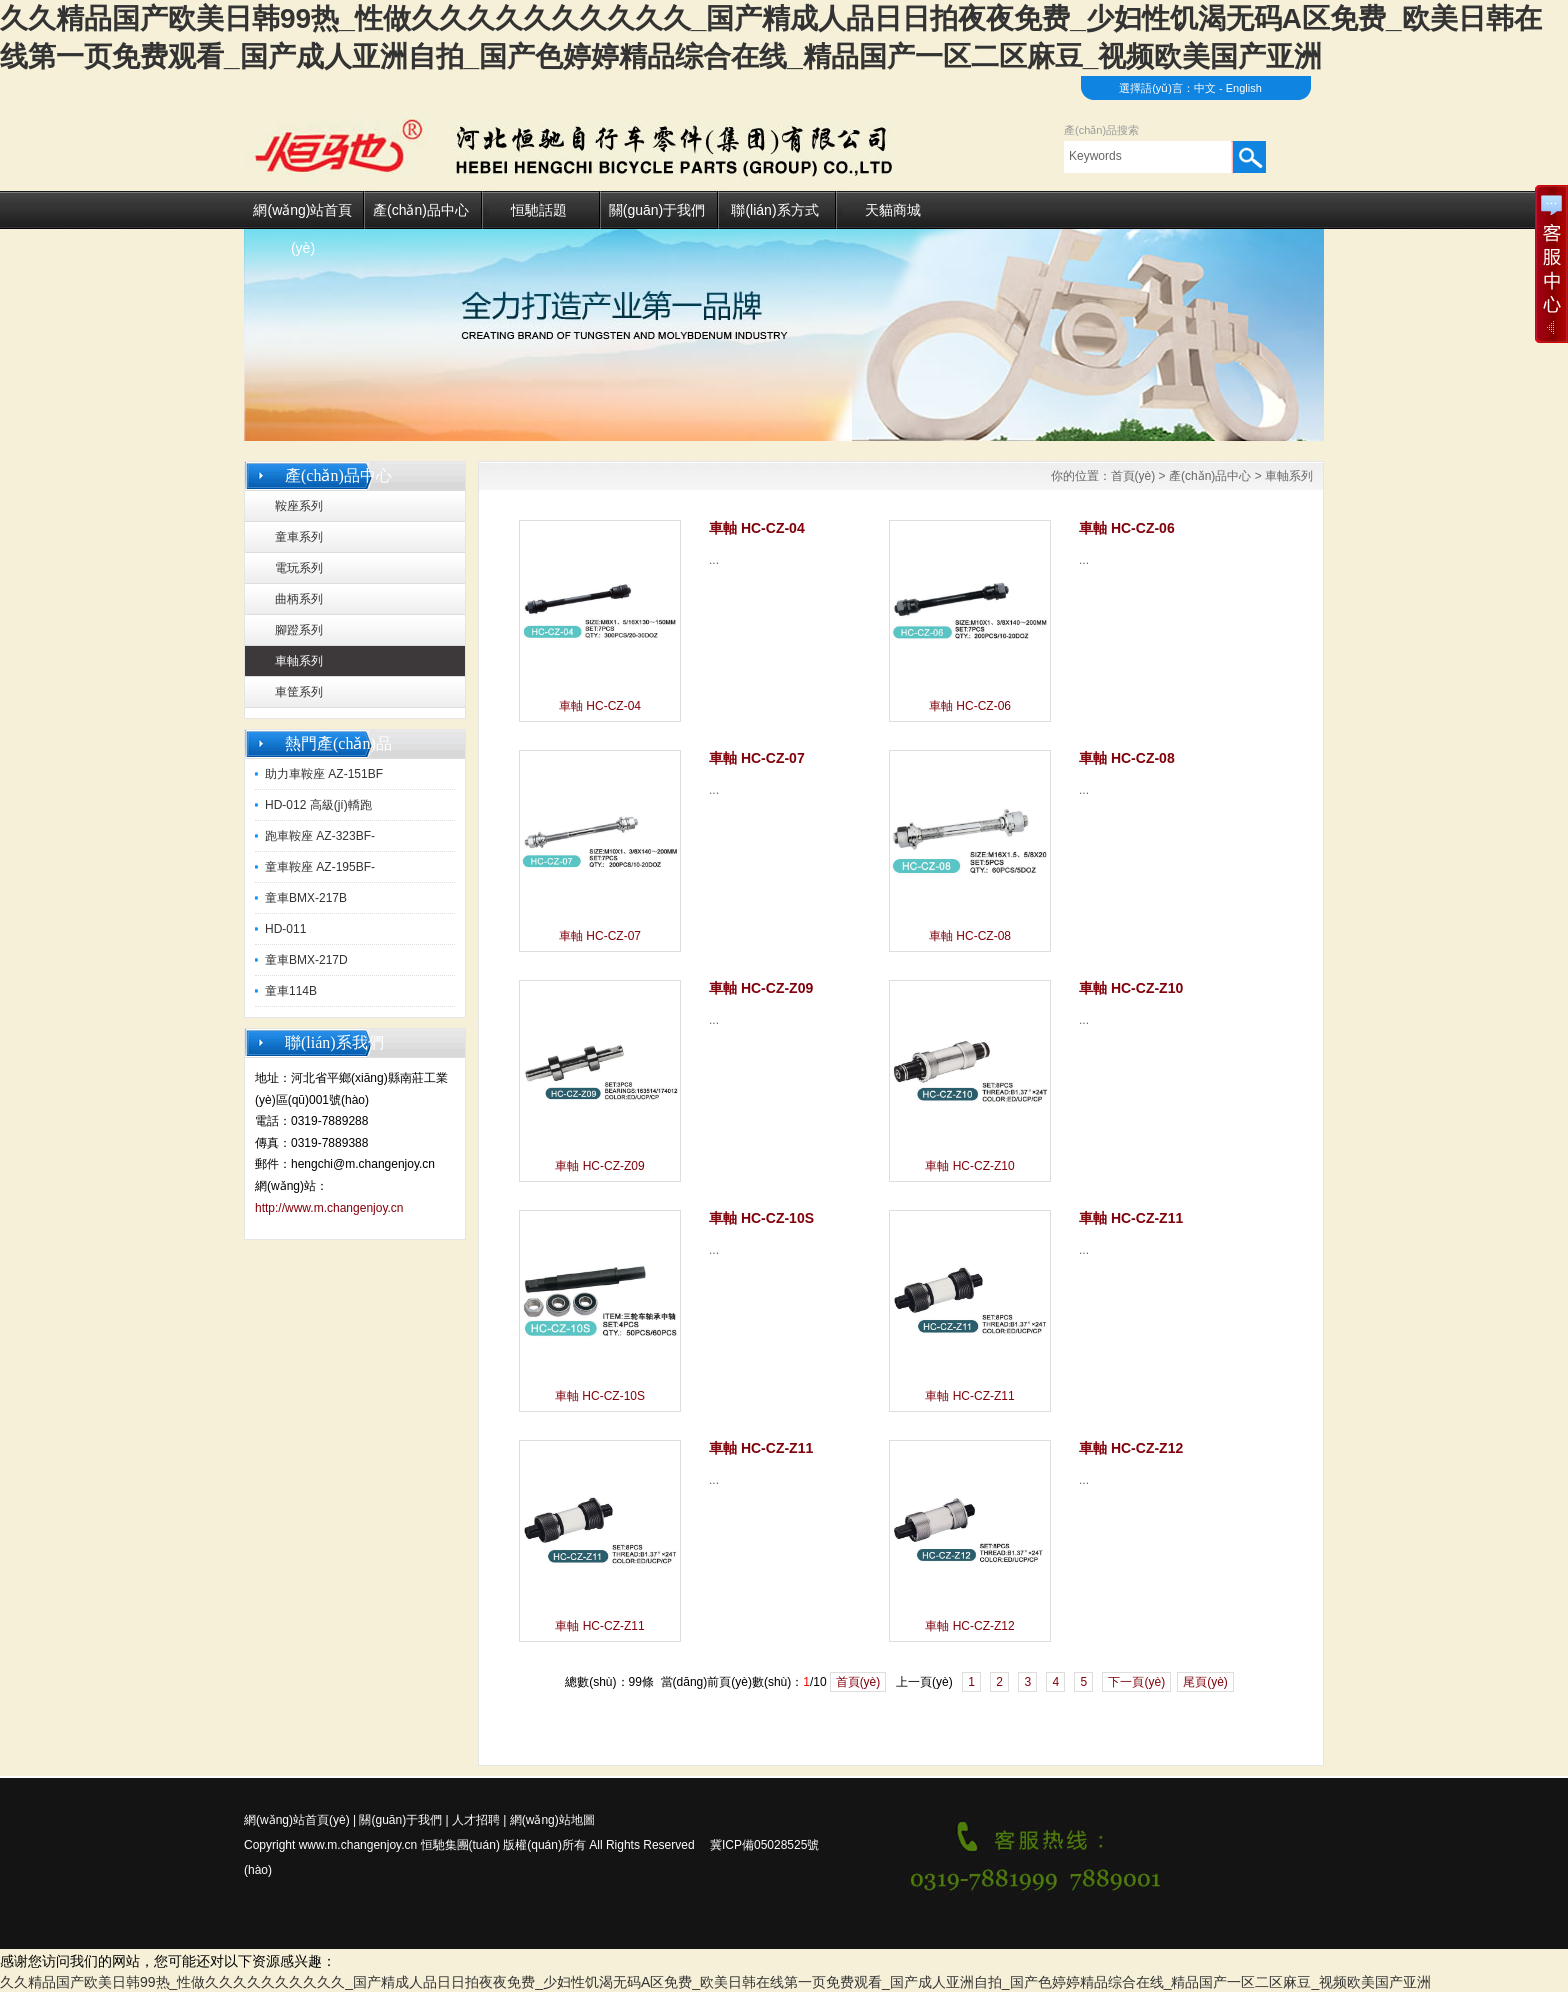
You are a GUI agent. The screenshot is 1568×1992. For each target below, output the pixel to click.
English (1244, 88)
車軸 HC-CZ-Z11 (969, 1396)
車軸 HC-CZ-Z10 (969, 1166)
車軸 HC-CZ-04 (600, 706)
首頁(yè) (1133, 476)
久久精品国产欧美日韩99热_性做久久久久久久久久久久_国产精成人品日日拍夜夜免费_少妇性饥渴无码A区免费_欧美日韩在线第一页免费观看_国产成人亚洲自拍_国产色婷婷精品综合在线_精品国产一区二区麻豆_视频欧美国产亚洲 (715, 1982)
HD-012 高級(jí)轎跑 (318, 805)
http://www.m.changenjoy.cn (329, 1208)
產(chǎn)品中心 (421, 210)
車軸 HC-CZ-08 (970, 936)
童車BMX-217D (306, 960)
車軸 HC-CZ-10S (600, 1396)
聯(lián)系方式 (774, 210)
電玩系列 (299, 568)
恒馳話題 (539, 210)
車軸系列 (299, 661)
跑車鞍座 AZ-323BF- (320, 836)
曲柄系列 (299, 599)
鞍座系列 (299, 506)
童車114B (291, 991)
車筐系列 (299, 692)
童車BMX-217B (306, 898)
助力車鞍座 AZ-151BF (324, 774)
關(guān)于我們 (657, 210)
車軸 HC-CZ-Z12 (969, 1626)
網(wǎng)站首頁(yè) (302, 215)
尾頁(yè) (1205, 1682)
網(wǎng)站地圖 (552, 1820)
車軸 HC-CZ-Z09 (599, 1166)
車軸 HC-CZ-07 (600, 936)
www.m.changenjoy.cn (358, 1845)
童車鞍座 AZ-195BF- (320, 867)
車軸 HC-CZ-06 (970, 706)
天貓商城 (893, 210)
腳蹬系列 (299, 630)
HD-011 (285, 929)
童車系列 (299, 537)
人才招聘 (476, 1820)
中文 (1205, 88)
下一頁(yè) (1136, 1682)
